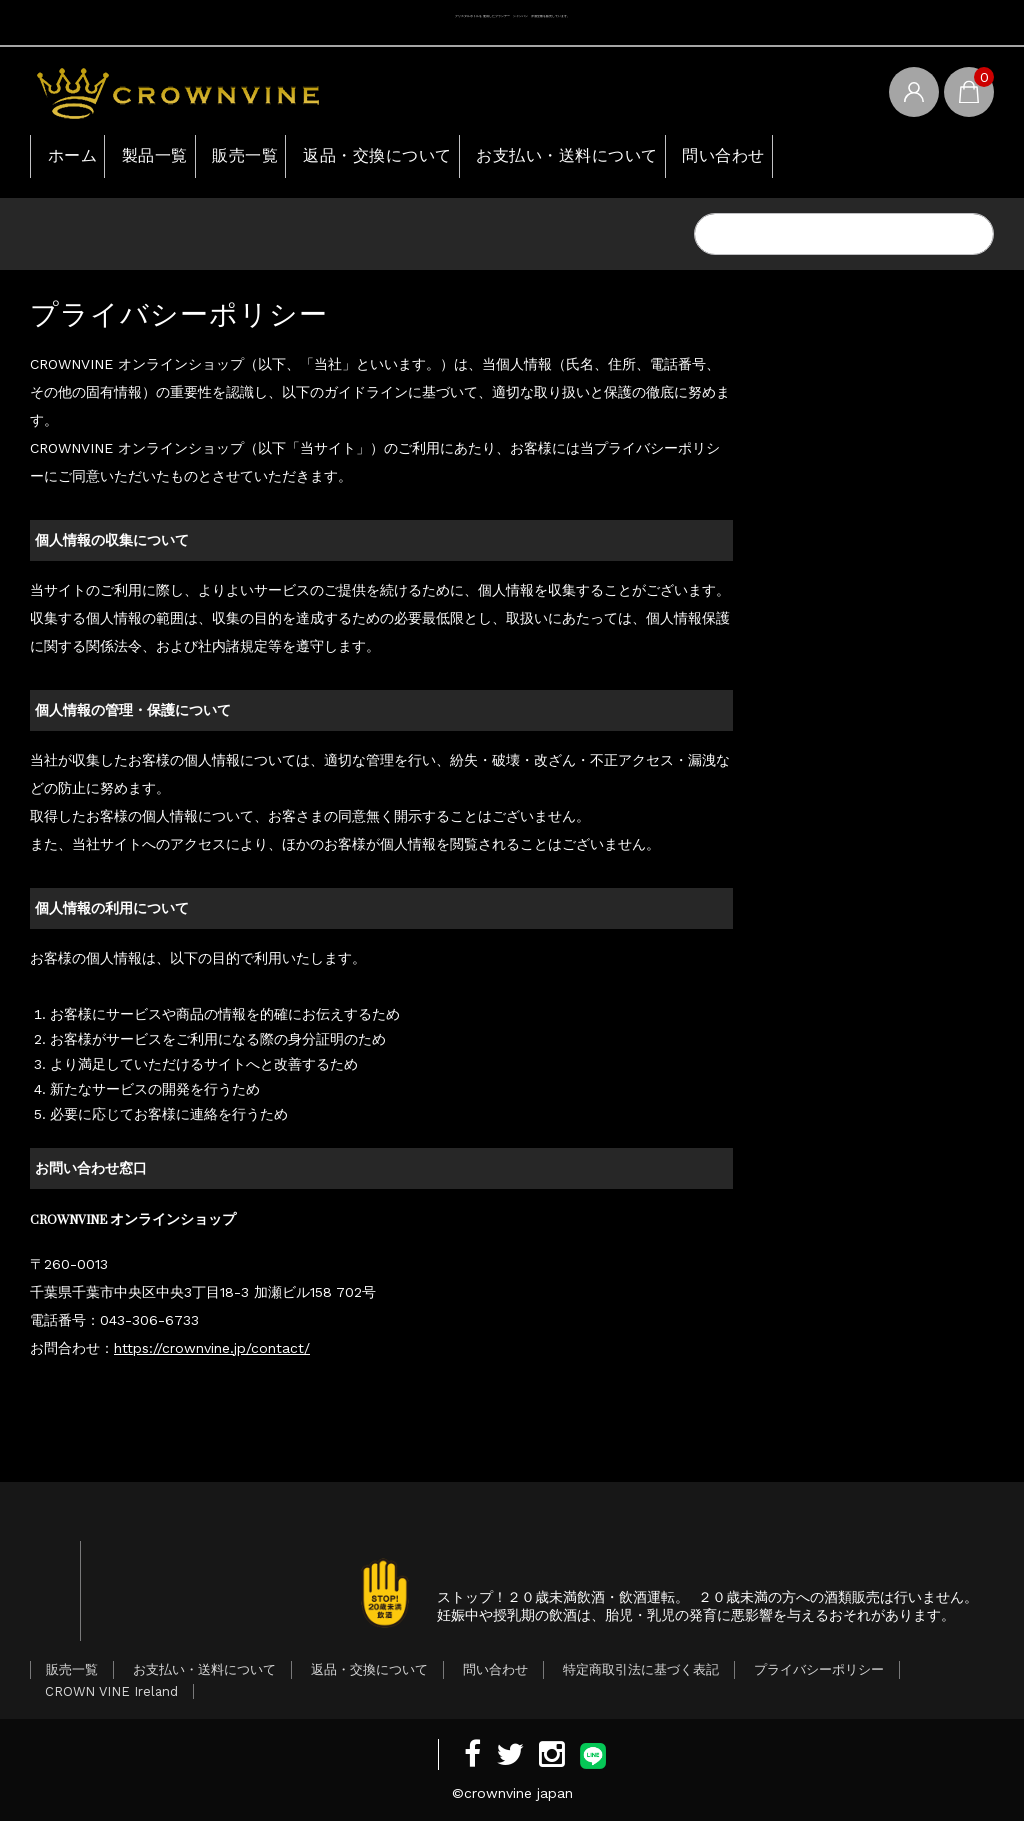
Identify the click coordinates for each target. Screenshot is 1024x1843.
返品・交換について (454, 159)
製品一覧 (183, 159)
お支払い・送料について (672, 159)
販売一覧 (297, 159)
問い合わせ (856, 159)
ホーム (78, 159)
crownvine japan (518, 1815)
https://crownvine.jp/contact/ (212, 1354)
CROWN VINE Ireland (111, 1713)
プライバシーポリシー (819, 1691)
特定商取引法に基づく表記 (641, 1691)
